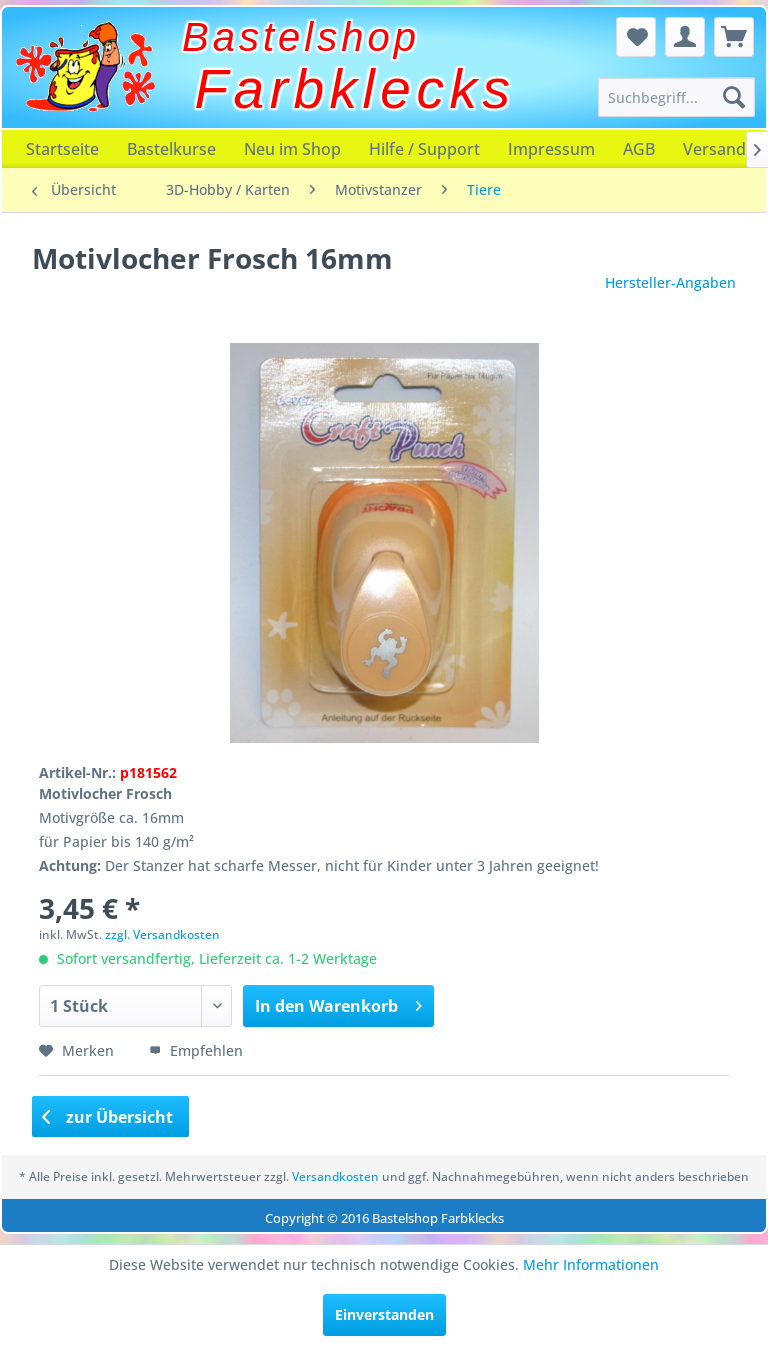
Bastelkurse (171, 149)
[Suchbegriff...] (677, 97)
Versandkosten (335, 1176)
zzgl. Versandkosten (162, 934)
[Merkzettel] (636, 37)
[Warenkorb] (734, 37)
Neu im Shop (292, 149)
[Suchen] (734, 97)
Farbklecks (355, 89)
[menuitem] (677, 97)
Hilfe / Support (424, 149)
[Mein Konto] (685, 37)
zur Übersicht (108, 1117)
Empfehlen (196, 1050)
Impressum (551, 149)
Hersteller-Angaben (670, 282)
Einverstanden (384, 1314)
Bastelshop (301, 37)
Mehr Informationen (591, 1264)
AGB (639, 149)
